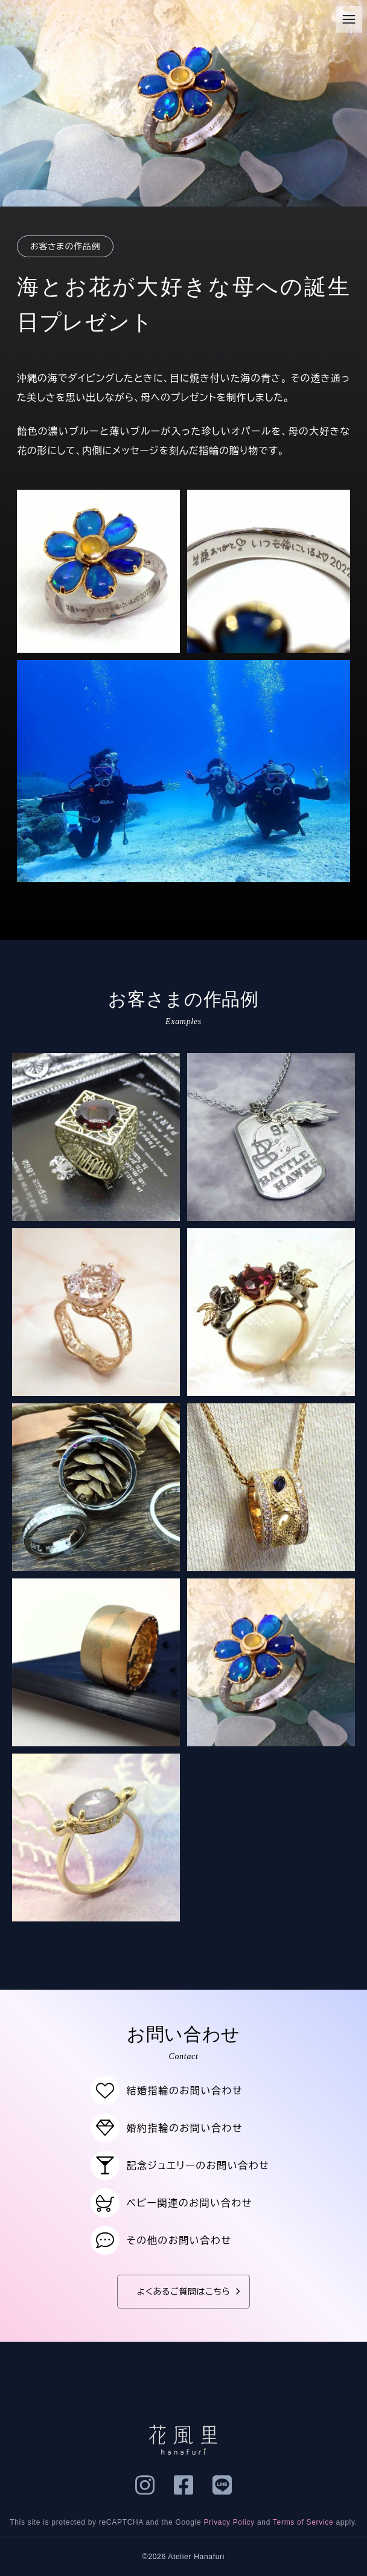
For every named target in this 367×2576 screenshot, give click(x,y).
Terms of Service (303, 2522)
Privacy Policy (228, 2522)
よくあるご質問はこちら (190, 2292)
